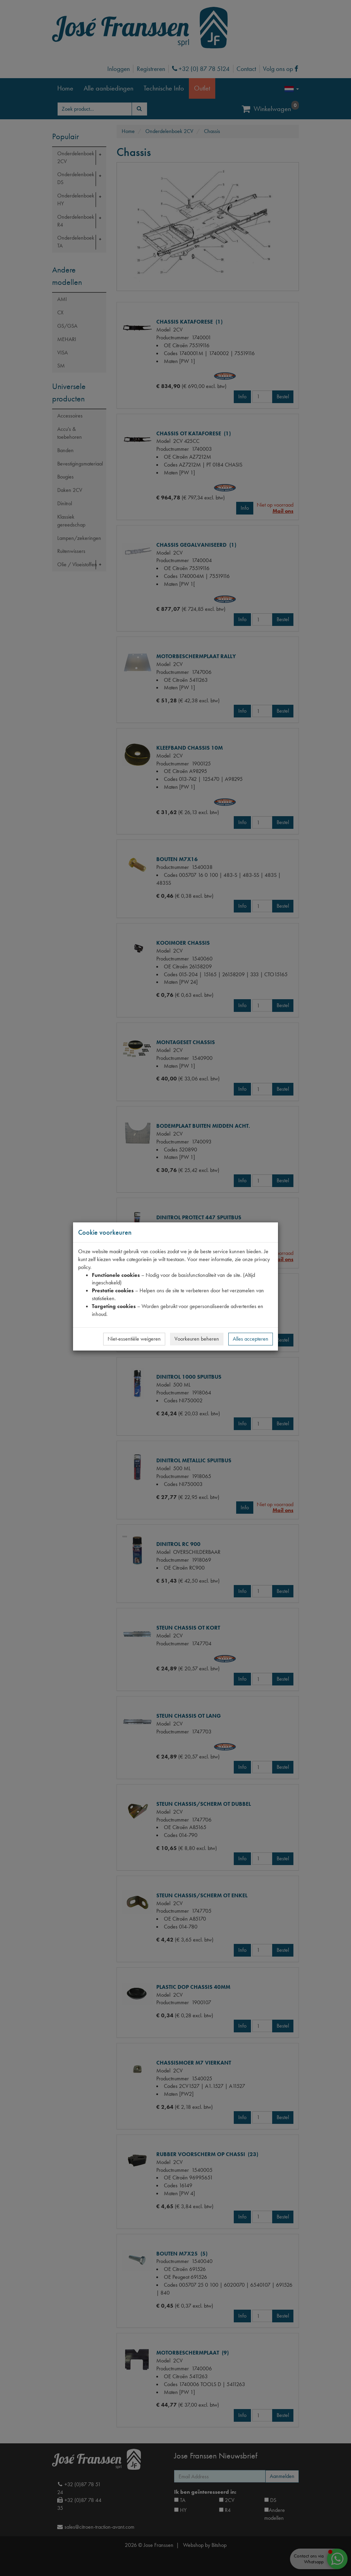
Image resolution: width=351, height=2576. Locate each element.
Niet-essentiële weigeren (134, 1338)
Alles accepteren (250, 1338)
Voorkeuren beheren (196, 1338)
